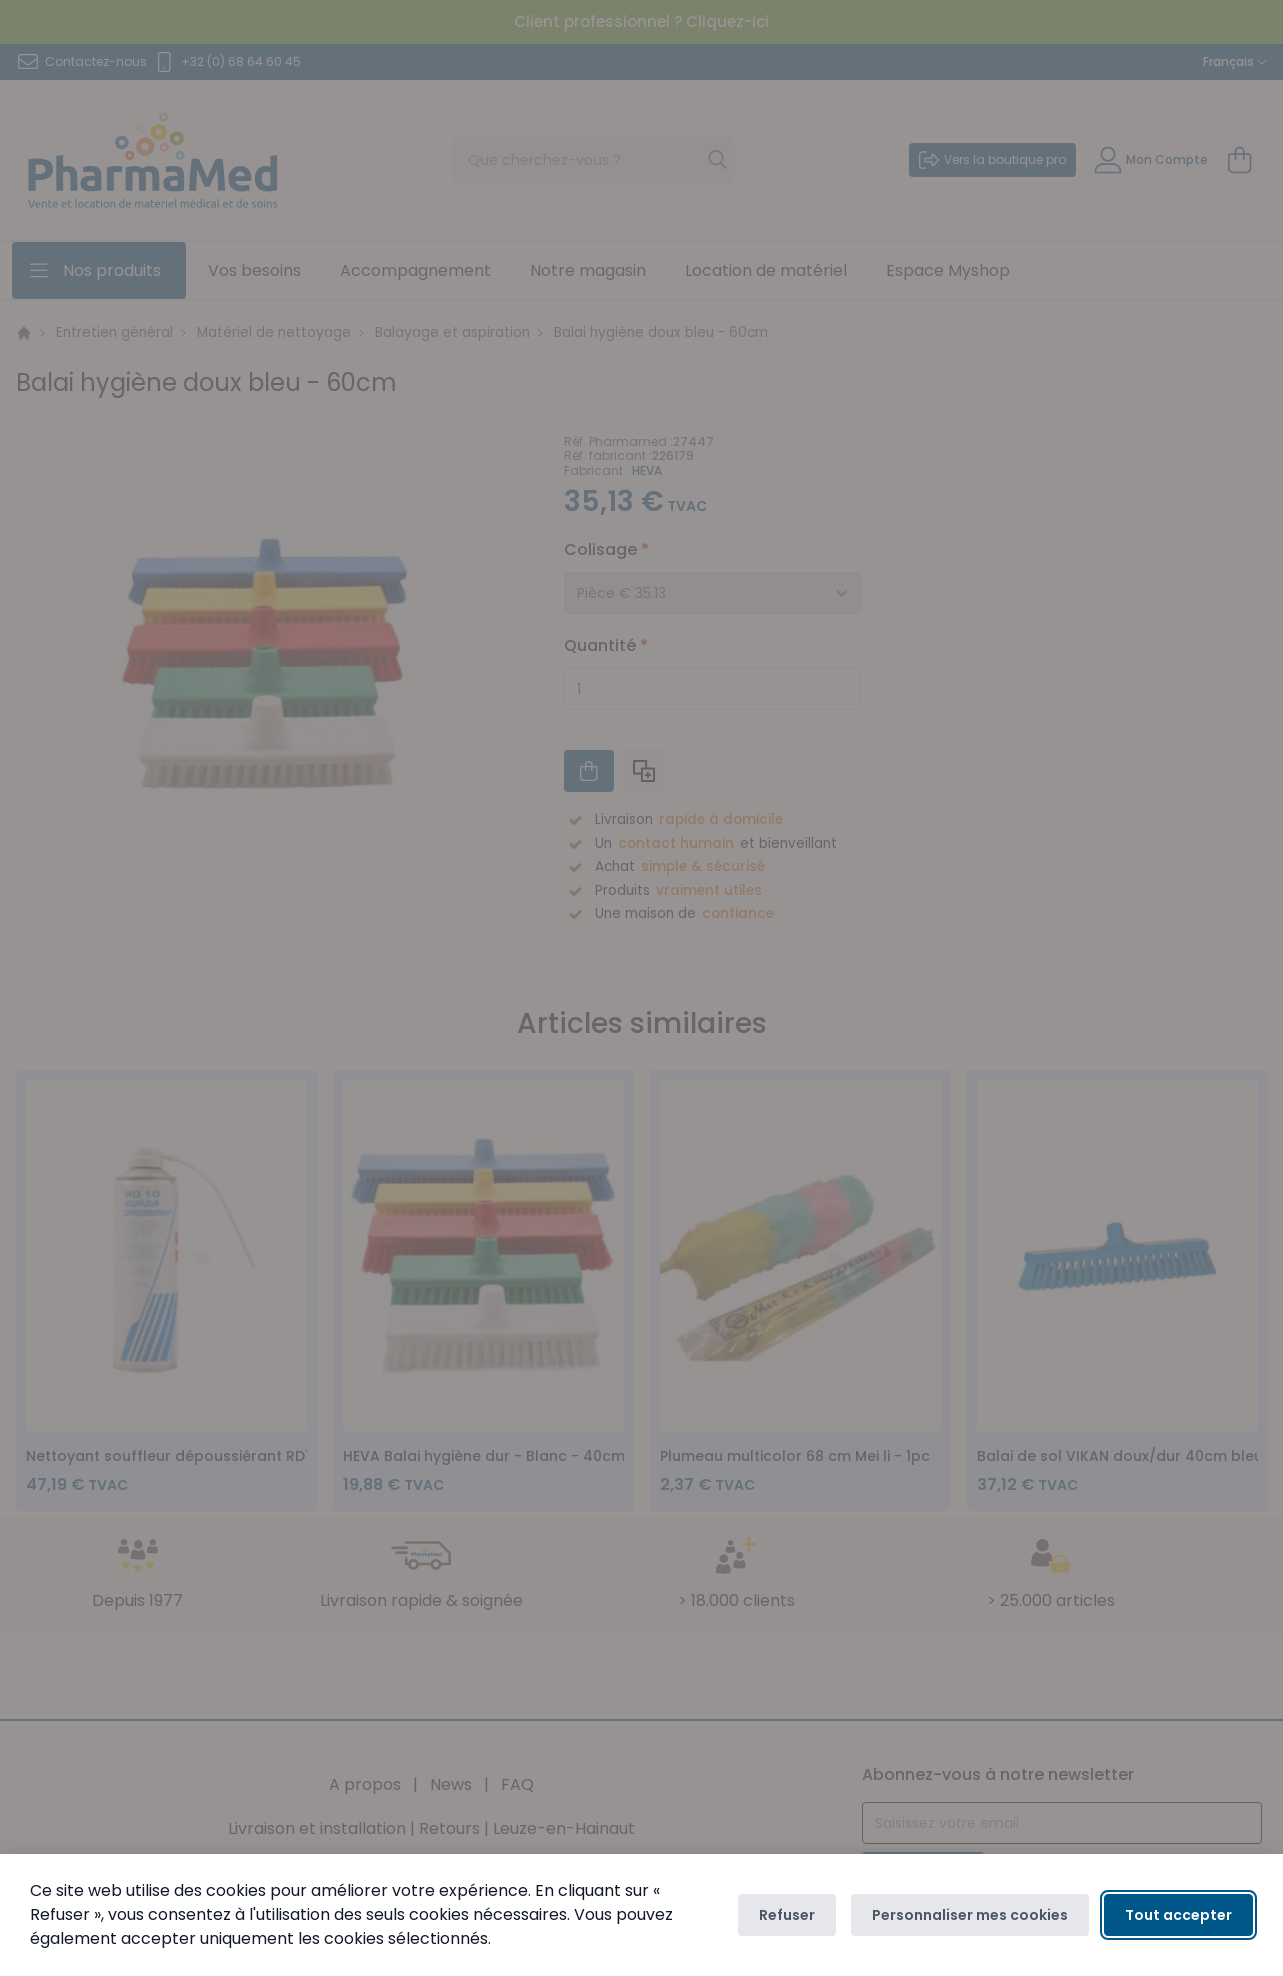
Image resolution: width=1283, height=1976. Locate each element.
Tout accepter (1178, 1915)
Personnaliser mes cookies (970, 1915)
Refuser (787, 1915)
